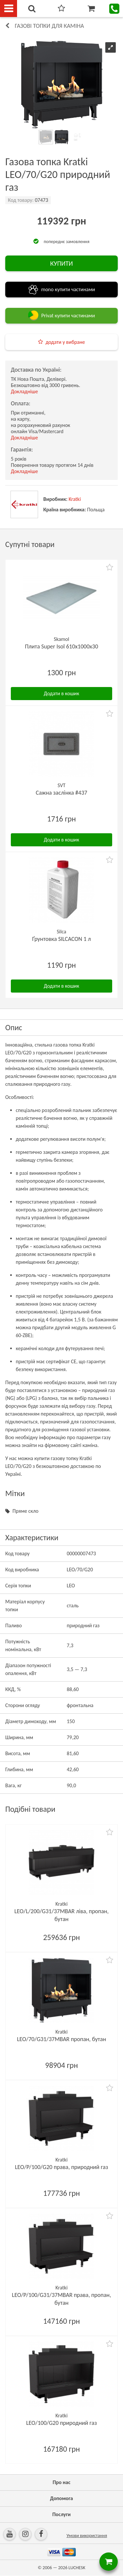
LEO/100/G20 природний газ (61, 2422)
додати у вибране (65, 342)
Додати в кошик (61, 693)
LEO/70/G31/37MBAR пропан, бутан (61, 2039)
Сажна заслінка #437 (61, 792)
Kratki (75, 499)
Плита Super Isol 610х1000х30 (61, 646)
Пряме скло (25, 1511)
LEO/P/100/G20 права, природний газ (61, 2167)
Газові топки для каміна (49, 25)
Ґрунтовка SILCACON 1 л (61, 939)
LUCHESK (77, 2567)
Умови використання (87, 2535)
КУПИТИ (61, 263)
